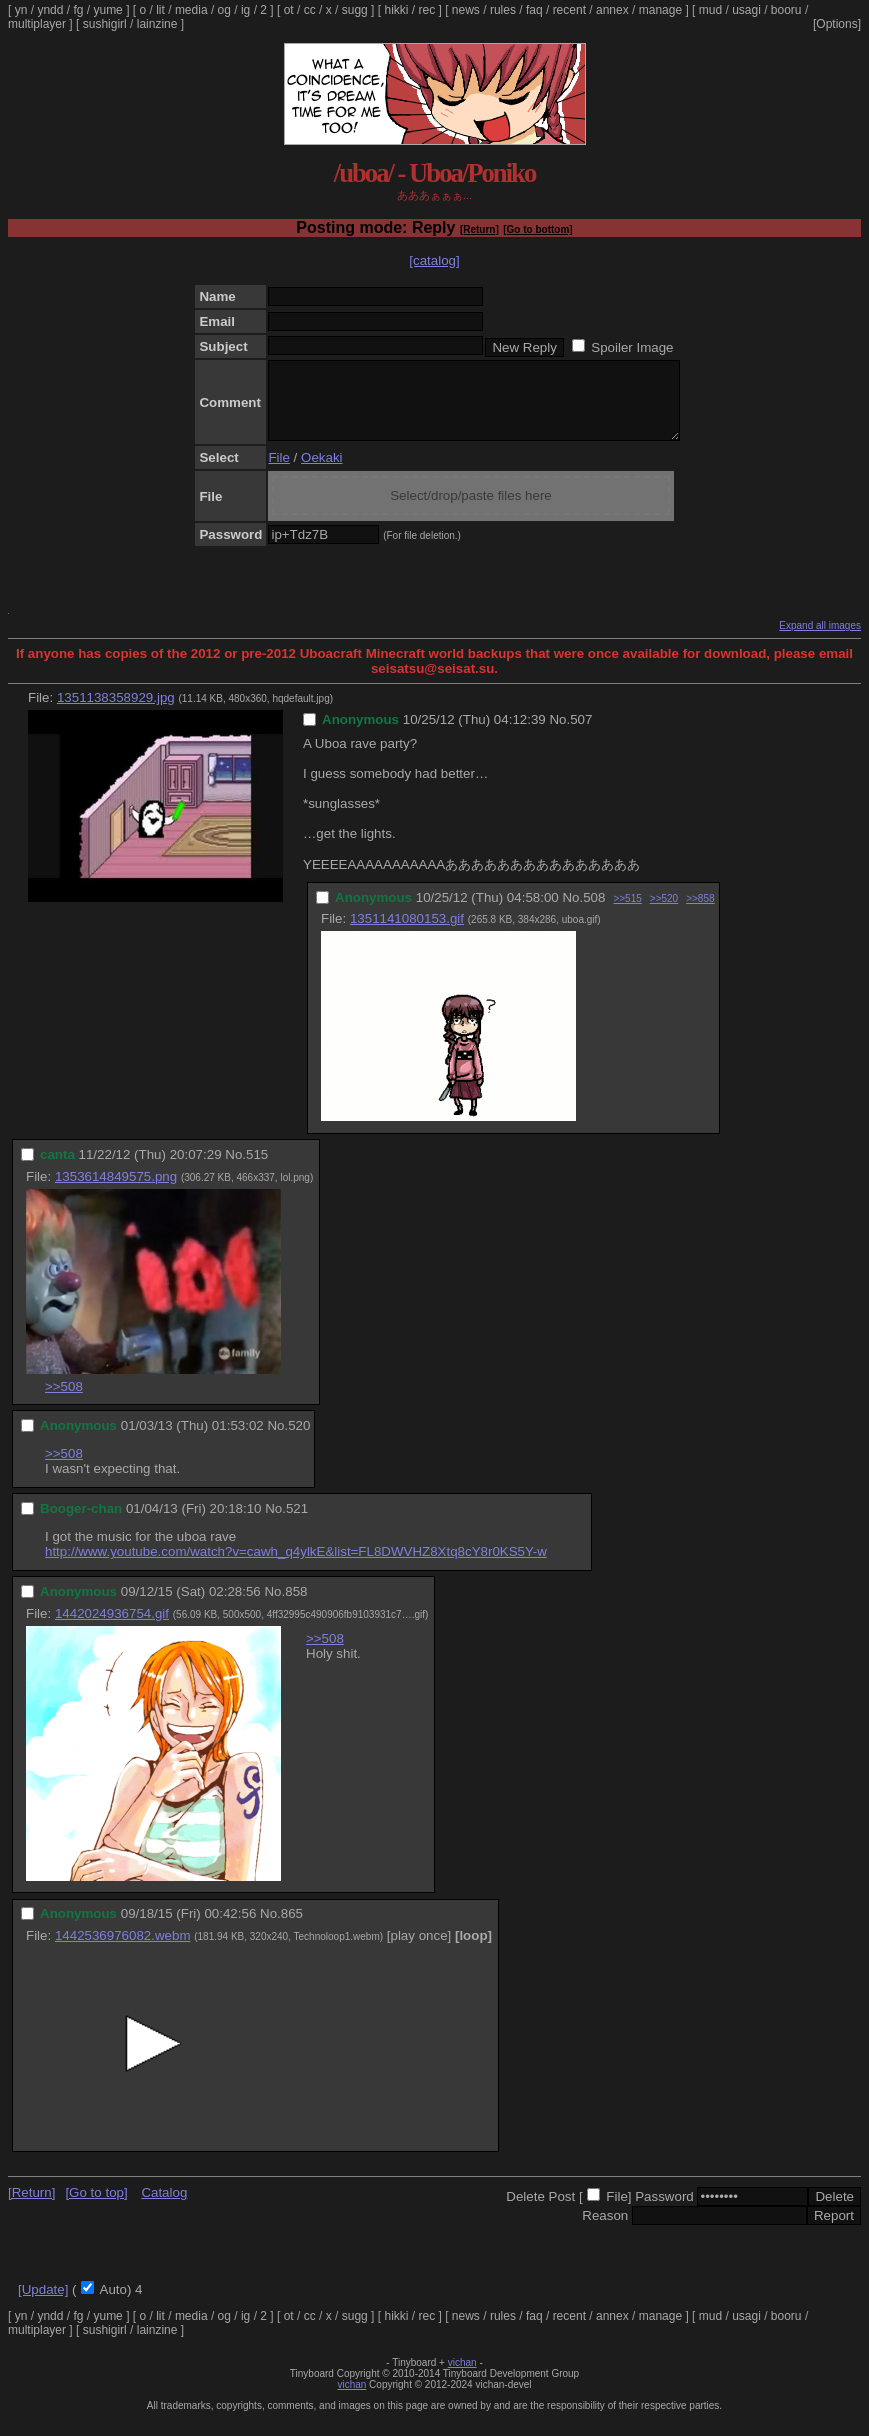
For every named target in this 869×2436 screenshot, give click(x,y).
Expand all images (820, 640)
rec (427, 10)
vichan (462, 2377)
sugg (355, 10)
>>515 (627, 913)
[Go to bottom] (537, 229)
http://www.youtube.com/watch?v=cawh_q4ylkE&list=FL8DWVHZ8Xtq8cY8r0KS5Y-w (296, 1566)
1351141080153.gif (407, 933)
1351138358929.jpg (116, 712)
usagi (746, 10)
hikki (396, 10)
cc (310, 10)
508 (594, 912)
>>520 (664, 913)
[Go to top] (96, 2207)
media (191, 10)
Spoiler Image (632, 347)
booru (786, 10)
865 (292, 1928)
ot (289, 10)
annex (612, 10)
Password (664, 2211)
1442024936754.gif (112, 1628)
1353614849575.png (116, 1191)
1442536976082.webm (123, 1950)
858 (296, 1606)
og (224, 10)
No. (559, 734)
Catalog (164, 2207)
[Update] (43, 2304)
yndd (50, 10)
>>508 (64, 1401)
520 (299, 1440)
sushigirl (105, 24)
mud (710, 10)
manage (660, 10)
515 (257, 1169)
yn (21, 10)
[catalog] (434, 260)
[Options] (837, 24)
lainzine (157, 24)
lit (160, 10)
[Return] (479, 229)
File (278, 472)
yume (107, 10)
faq (534, 10)
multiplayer (37, 24)
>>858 (700, 913)
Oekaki (321, 472)
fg (78, 10)
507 (581, 734)
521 (297, 1523)
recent (569, 10)
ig (245, 10)
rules (503, 10)
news (466, 10)
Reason (605, 2230)
